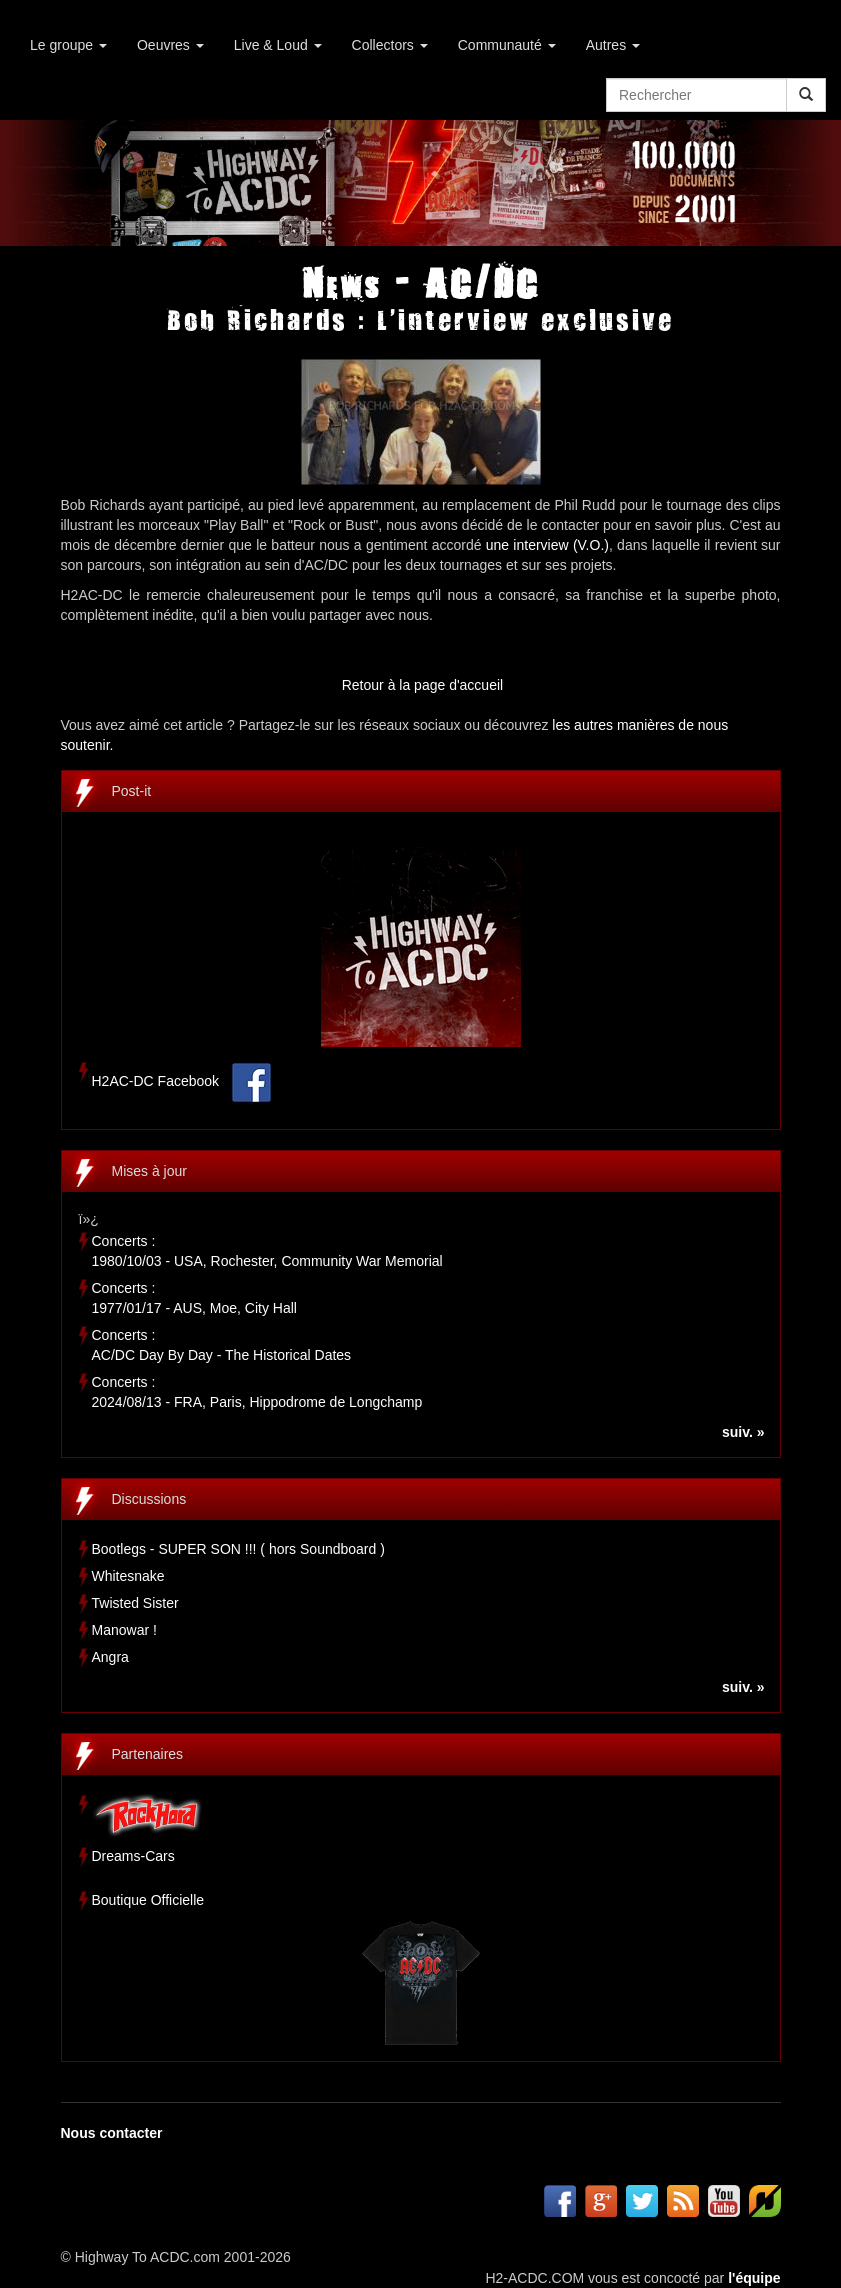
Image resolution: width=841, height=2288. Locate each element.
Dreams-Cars (133, 1856)
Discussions (149, 1499)
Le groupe (68, 45)
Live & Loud (278, 45)
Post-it (132, 791)
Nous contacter (112, 2133)
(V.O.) (591, 545)
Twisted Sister (135, 1603)
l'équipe (754, 2278)
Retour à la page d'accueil (422, 685)
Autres (613, 45)
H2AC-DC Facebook (156, 1082)
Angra (110, 1657)
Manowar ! (124, 1630)
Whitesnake (128, 1576)
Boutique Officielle (148, 1900)
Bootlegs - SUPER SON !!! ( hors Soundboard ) (238, 1549)
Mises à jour (149, 1171)
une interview (529, 545)
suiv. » (743, 1432)
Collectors (390, 45)
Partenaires (148, 1754)
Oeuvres (170, 45)
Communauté (507, 45)
